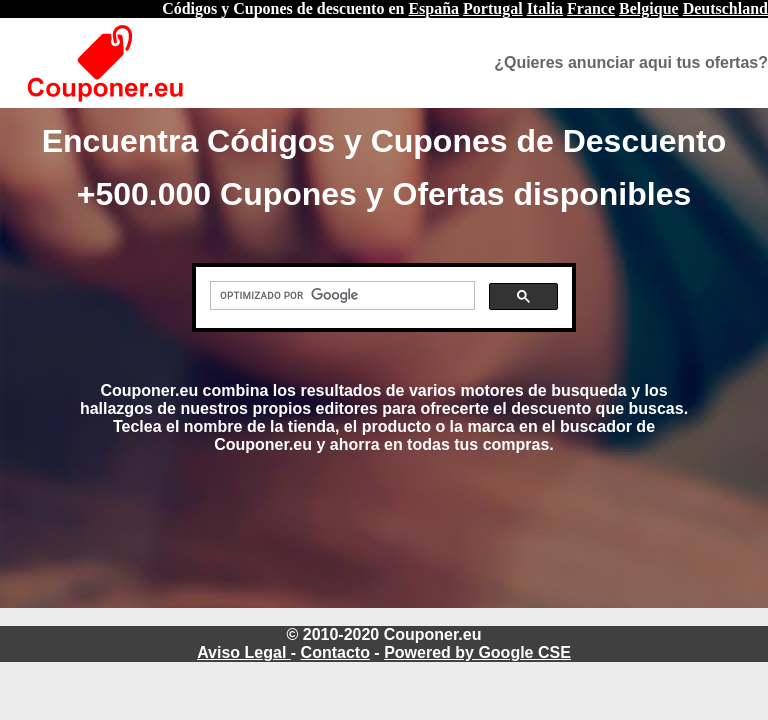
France (591, 8)
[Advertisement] (384, 549)
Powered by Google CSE (477, 652)
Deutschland (725, 8)
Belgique (649, 8)
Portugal (493, 8)
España (433, 8)
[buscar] (340, 296)
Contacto (335, 652)
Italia (545, 8)
